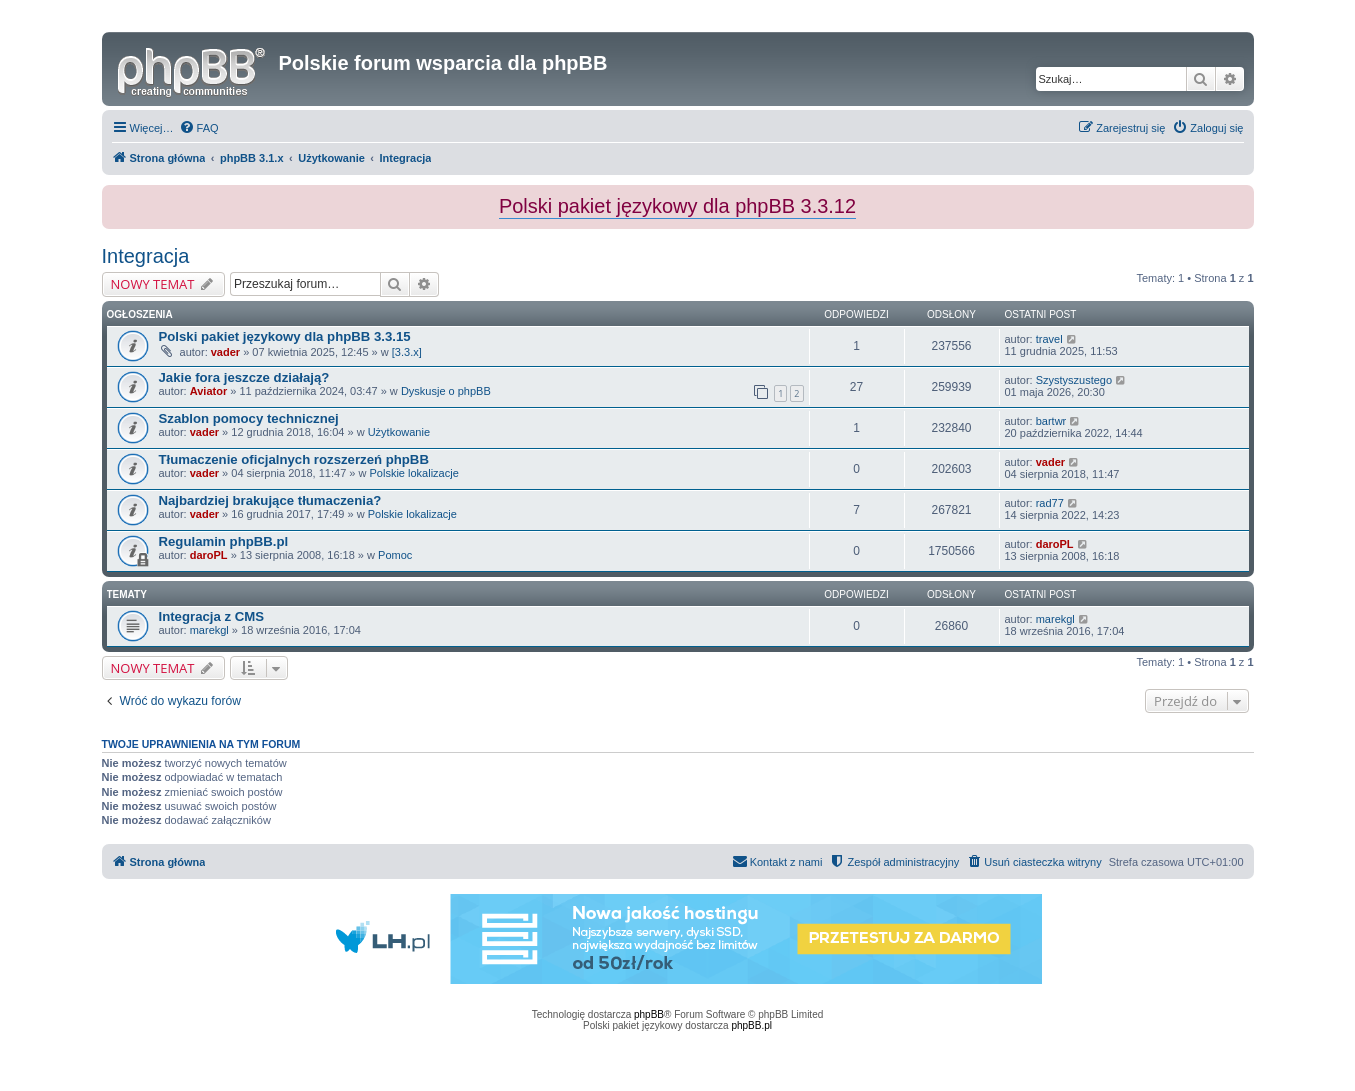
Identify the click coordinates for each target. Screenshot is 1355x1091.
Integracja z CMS (212, 616)
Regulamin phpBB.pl (224, 541)
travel (1049, 339)
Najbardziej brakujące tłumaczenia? (270, 500)
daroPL (209, 555)
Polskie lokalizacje (414, 473)
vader (225, 352)
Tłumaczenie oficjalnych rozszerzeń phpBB (294, 459)
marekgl (209, 630)
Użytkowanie (399, 432)
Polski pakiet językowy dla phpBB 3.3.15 (285, 336)
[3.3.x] (407, 352)
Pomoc (395, 555)
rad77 (1050, 503)
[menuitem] (199, 128)
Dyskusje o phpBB (446, 391)
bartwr (1051, 421)
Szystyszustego (1074, 380)
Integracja (146, 256)
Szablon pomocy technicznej (249, 418)
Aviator (209, 391)
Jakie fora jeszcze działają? (244, 377)
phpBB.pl (751, 1025)
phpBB (649, 1014)
